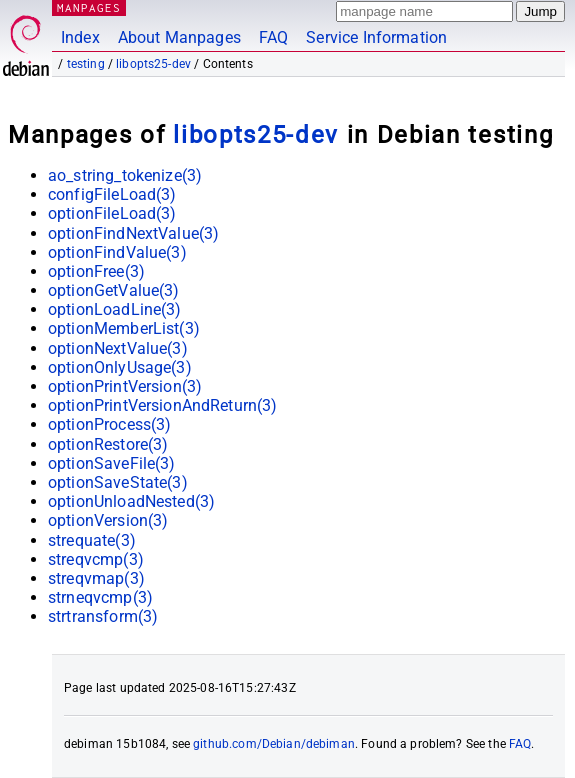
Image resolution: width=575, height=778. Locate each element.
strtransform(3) (103, 616)
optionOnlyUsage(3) (120, 367)
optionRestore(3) (108, 444)
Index (80, 37)
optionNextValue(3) (118, 348)
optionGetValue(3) (114, 290)
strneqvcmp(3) (100, 597)
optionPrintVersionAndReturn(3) (163, 405)
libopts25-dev (153, 64)
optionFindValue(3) (117, 252)
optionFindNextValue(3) (133, 233)
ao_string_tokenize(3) (125, 175)
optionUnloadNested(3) (131, 501)
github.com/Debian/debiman (274, 744)
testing (86, 64)
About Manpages (179, 37)
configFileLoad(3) (112, 194)
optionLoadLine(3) (115, 309)
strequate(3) (92, 540)
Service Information (376, 37)
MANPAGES (89, 7)
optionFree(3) (96, 271)
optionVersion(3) (108, 520)
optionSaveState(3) (118, 482)
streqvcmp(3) (96, 559)
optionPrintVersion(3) (125, 386)
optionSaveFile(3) (112, 463)
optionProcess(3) (109, 424)
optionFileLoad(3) (112, 213)
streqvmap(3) (96, 578)
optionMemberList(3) (124, 328)
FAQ (273, 37)
